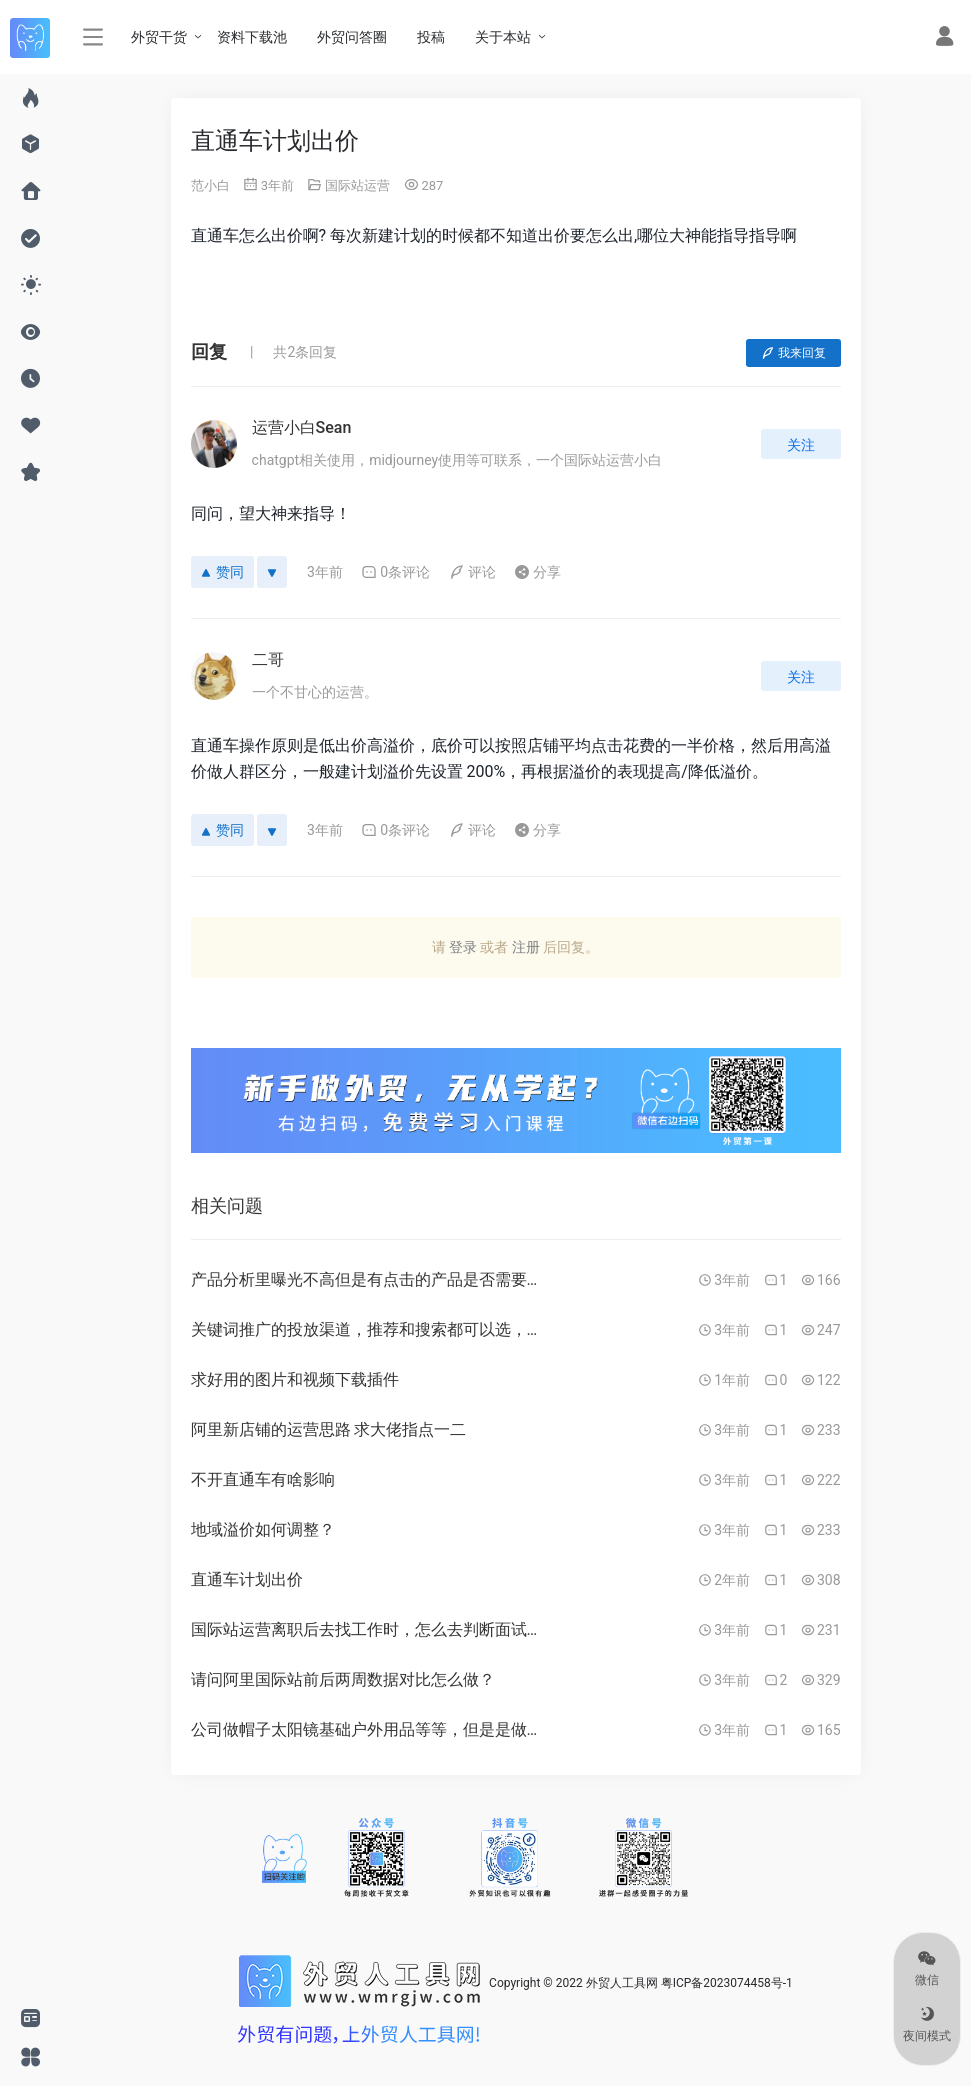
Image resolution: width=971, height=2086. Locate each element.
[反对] (272, 572)
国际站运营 (357, 185)
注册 (526, 947)
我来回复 (793, 353)
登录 (463, 947)
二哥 (268, 659)
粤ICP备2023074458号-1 (727, 1983)
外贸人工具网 (622, 1983)
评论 (472, 572)
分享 (537, 572)
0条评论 (395, 572)
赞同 (222, 572)
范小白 (210, 185)
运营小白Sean (302, 427)
